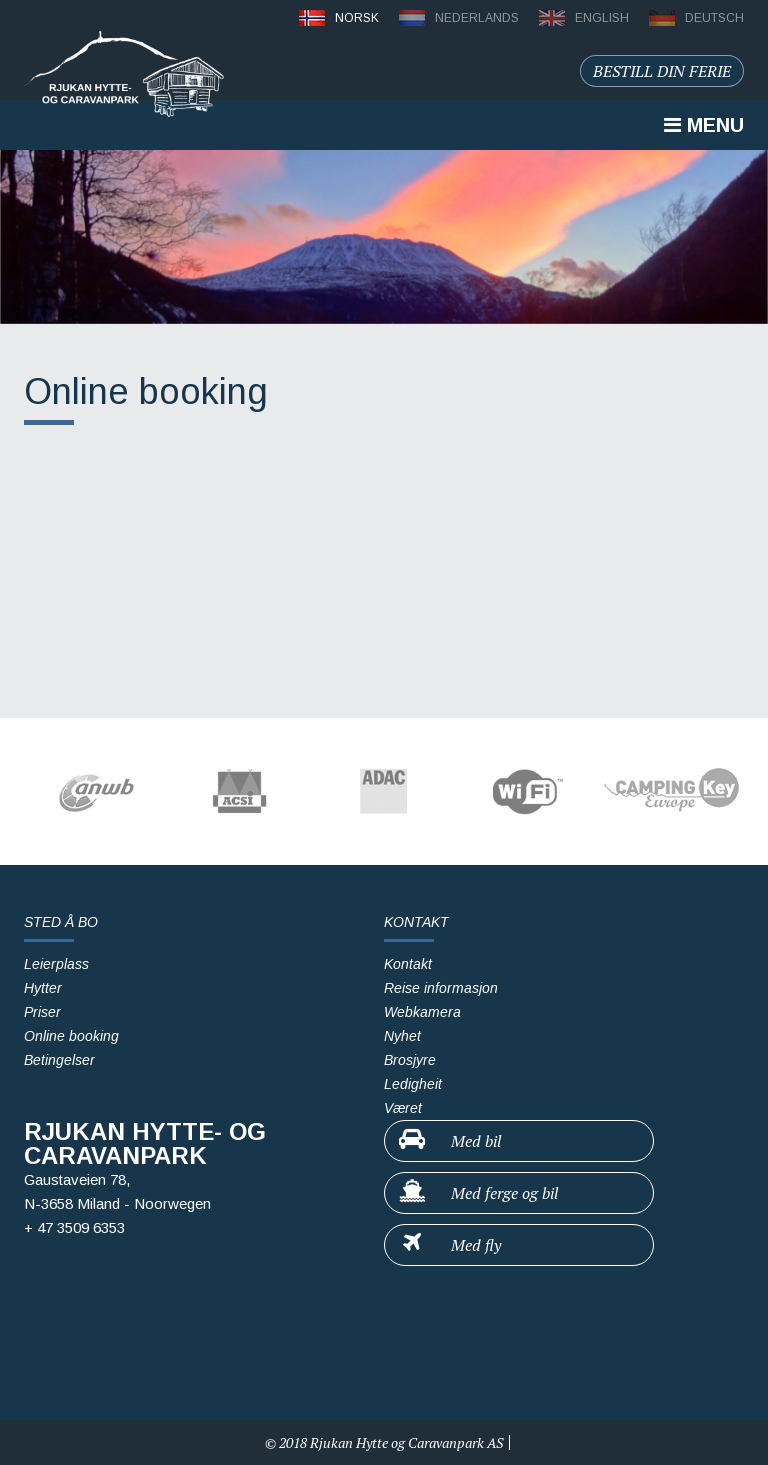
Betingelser (59, 1060)
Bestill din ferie (662, 71)
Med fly (449, 1244)
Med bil (449, 1140)
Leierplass (56, 964)
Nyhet (402, 1036)
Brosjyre (410, 1060)
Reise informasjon (441, 988)
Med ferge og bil (477, 1192)
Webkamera (422, 1012)
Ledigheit (413, 1084)
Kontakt (408, 964)
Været (403, 1108)
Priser (42, 1012)
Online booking (71, 1036)
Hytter (43, 988)
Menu (704, 125)
